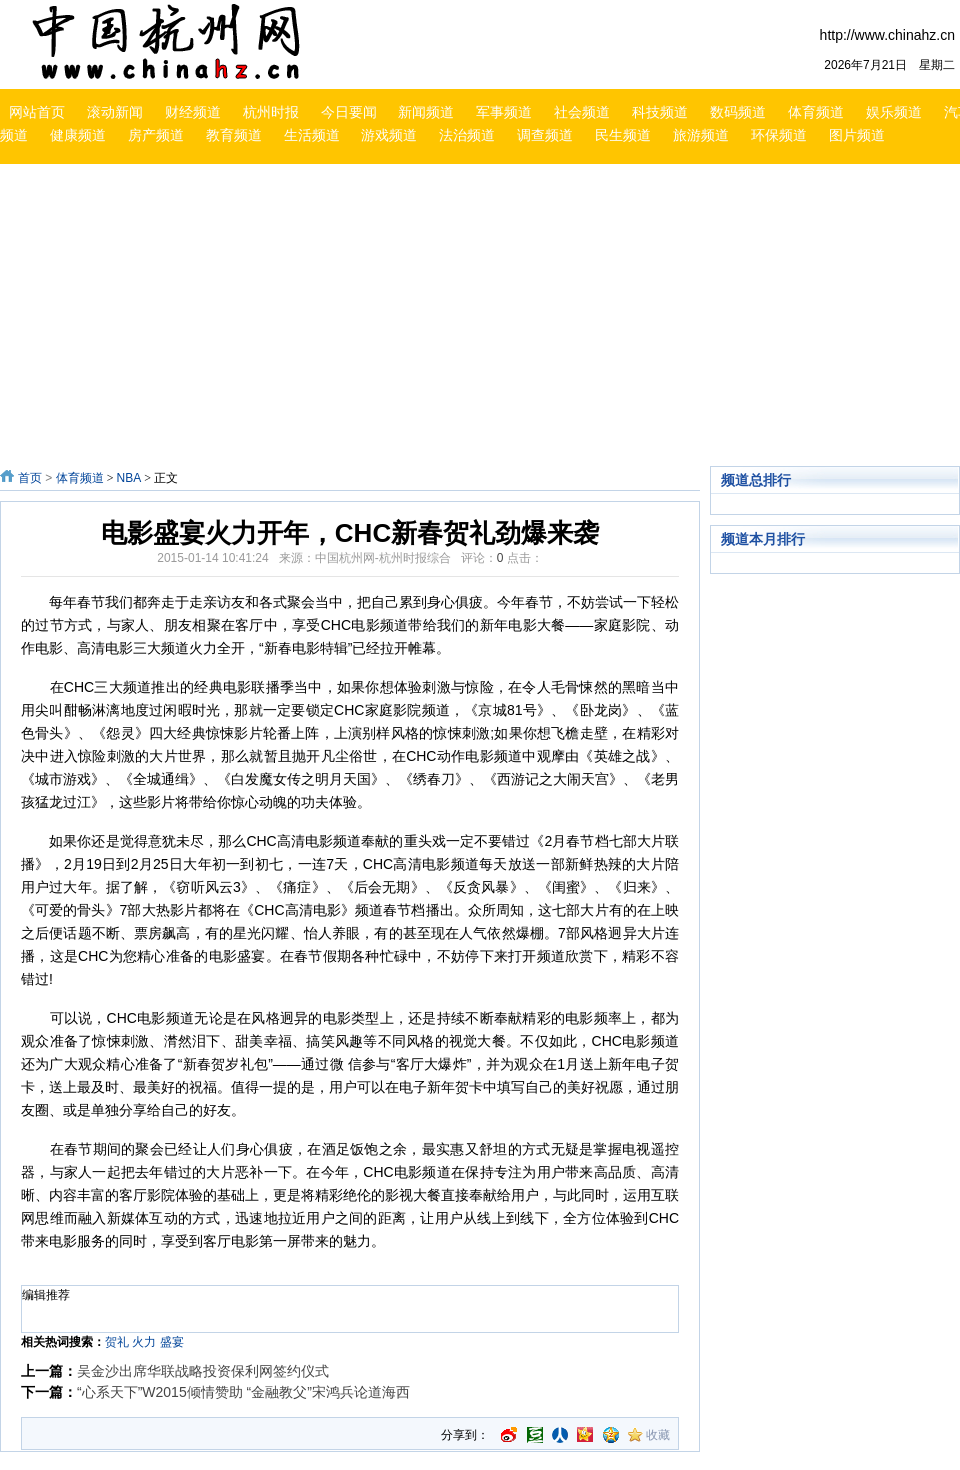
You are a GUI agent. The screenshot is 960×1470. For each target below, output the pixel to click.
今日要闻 (349, 112)
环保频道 (779, 135)
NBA (128, 478)
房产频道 (156, 135)
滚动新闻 (115, 112)
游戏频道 (389, 135)
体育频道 (816, 112)
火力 (144, 1342)
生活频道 (312, 135)
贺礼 (117, 1342)
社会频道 (582, 112)
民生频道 (623, 135)
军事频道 (504, 112)
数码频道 (738, 112)
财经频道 (193, 112)
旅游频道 (701, 135)
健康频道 (78, 135)
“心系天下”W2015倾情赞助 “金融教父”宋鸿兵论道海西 (243, 1392)
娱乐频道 (894, 112)
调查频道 (545, 135)
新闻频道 (426, 112)
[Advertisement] (406, 318)
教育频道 (234, 135)
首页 (30, 478)
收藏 (658, 1435)
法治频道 (467, 135)
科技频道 (660, 112)
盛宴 (172, 1342)
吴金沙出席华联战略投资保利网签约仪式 (203, 1371)
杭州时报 (271, 112)
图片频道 (857, 135)
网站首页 (37, 112)
